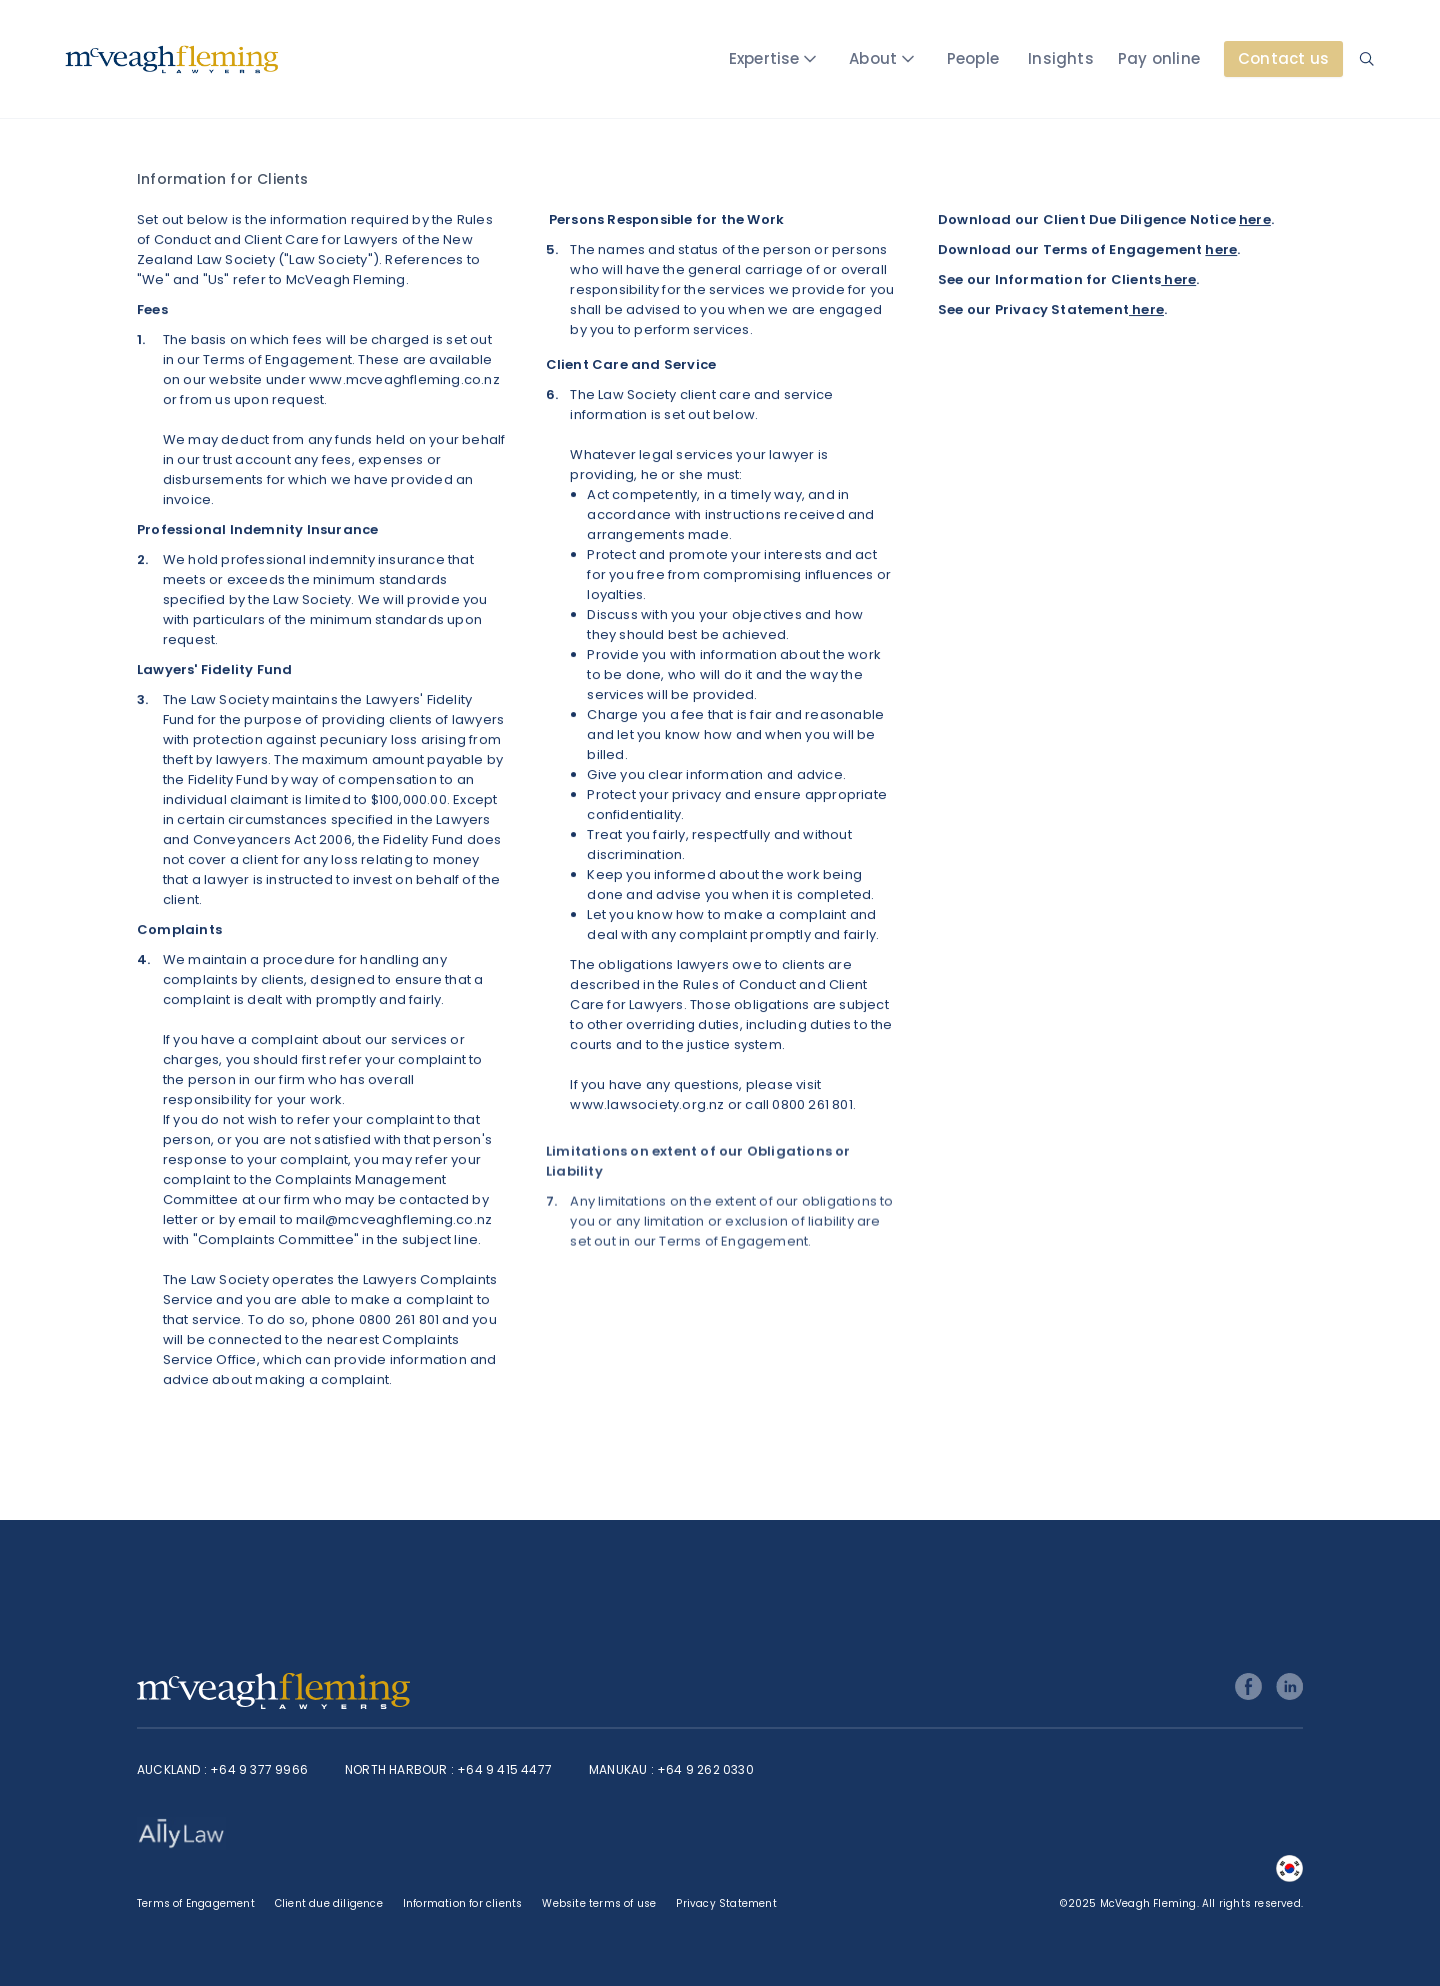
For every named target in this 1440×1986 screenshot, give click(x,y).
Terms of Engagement (196, 1903)
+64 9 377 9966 (259, 1769)
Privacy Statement (726, 1903)
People (973, 58)
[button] (776, 59)
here (1255, 219)
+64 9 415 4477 (504, 1769)
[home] (172, 59)
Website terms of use (599, 1903)
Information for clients (463, 1903)
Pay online (1159, 58)
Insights (1061, 58)
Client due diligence (329, 1903)
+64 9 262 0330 (705, 1769)
